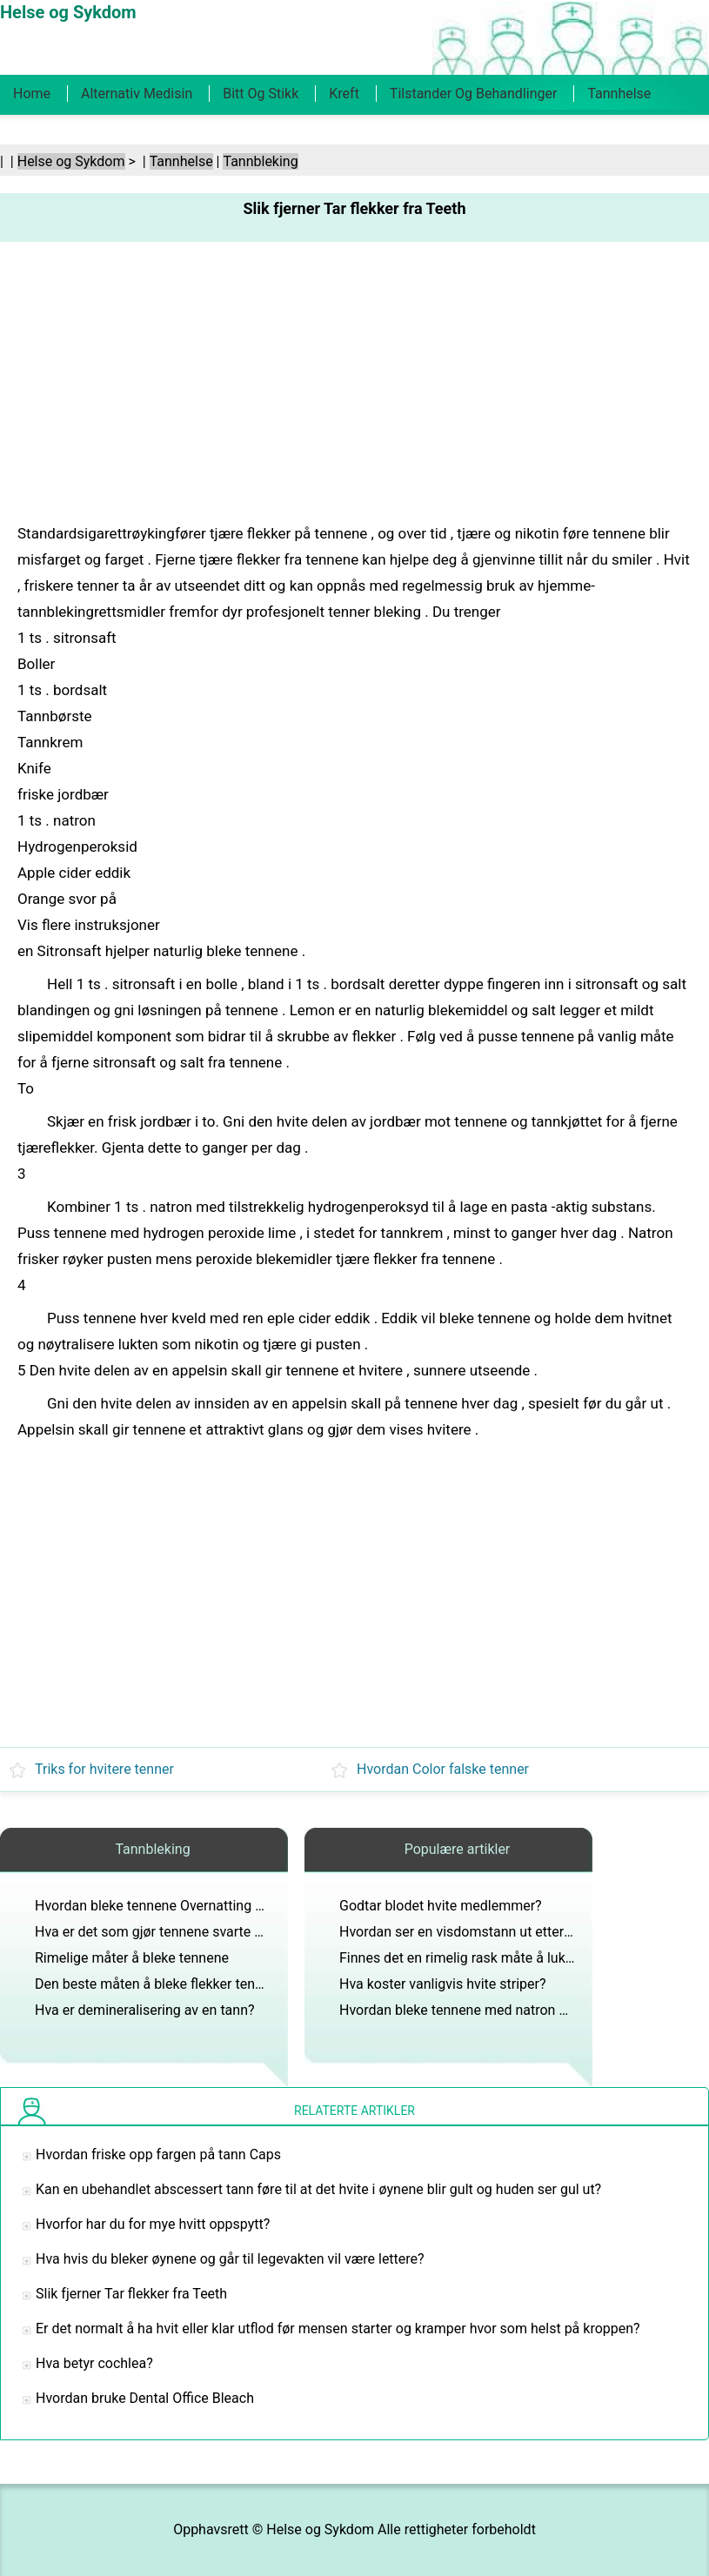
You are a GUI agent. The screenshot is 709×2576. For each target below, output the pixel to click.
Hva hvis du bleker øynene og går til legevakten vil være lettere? (230, 2259)
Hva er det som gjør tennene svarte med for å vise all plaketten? (231, 1932)
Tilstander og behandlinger (474, 93)
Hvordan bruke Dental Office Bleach (145, 2398)
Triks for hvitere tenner (104, 1769)
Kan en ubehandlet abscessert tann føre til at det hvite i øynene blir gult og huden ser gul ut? (318, 2189)
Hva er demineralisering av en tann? (145, 2010)
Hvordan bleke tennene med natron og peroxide (485, 2010)
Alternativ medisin (136, 93)
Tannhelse (619, 93)
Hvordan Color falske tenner (443, 1769)
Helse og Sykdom (71, 161)
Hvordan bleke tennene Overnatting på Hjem (171, 1905)
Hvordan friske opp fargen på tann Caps (158, 2154)
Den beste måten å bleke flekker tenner (155, 1984)
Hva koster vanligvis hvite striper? (442, 1984)
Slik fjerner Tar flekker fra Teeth (131, 2293)
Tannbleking (260, 161)
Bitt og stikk (260, 93)
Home (31, 93)
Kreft (344, 93)
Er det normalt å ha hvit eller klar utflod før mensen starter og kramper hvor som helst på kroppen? (338, 2328)
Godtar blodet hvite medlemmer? (440, 1905)
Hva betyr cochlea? (94, 2363)
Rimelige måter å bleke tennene (132, 1958)
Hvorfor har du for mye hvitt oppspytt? (153, 2224)
